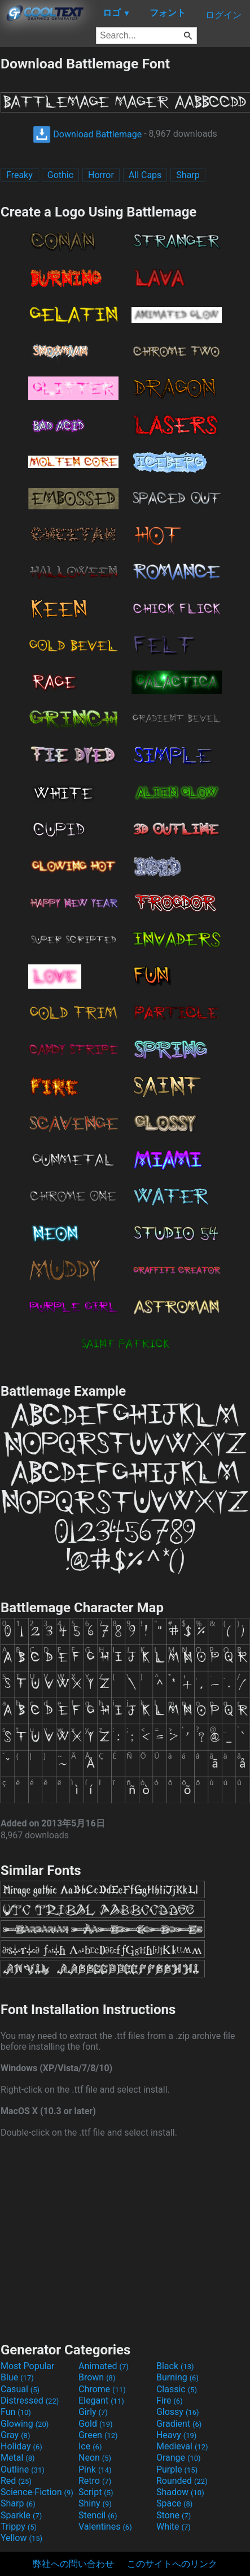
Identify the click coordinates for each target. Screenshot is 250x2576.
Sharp (187, 175)
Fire (169, 2400)
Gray (15, 2435)
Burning (177, 2377)
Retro (94, 2480)
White (173, 2526)
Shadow (180, 2492)
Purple (177, 2469)
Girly (93, 2411)
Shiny (95, 2503)
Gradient (178, 2423)
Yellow (21, 2537)
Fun (16, 2411)
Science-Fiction (37, 2492)
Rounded (182, 2480)
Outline (23, 2469)
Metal (18, 2457)
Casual (20, 2389)
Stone (173, 2515)
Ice (90, 2446)
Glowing (25, 2423)
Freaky (19, 175)
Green (98, 2435)
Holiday (21, 2446)
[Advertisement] (125, 2238)
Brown (96, 2377)
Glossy (177, 2411)
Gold (95, 2423)
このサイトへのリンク (172, 2563)
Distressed (30, 2400)
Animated (103, 2366)
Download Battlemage (87, 134)
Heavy (176, 2435)
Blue (17, 2377)
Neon (94, 2457)
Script (95, 2492)
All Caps (145, 175)
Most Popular (28, 2366)
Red (16, 2480)
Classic (176, 2389)
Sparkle (21, 2515)
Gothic (60, 175)
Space (174, 2503)
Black (175, 2366)
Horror (101, 175)
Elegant (101, 2400)
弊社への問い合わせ (73, 2563)
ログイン (223, 15)
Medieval (182, 2446)
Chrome (102, 2389)
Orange (178, 2457)
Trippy (19, 2526)
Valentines (105, 2526)
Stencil (97, 2515)
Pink (95, 2469)
